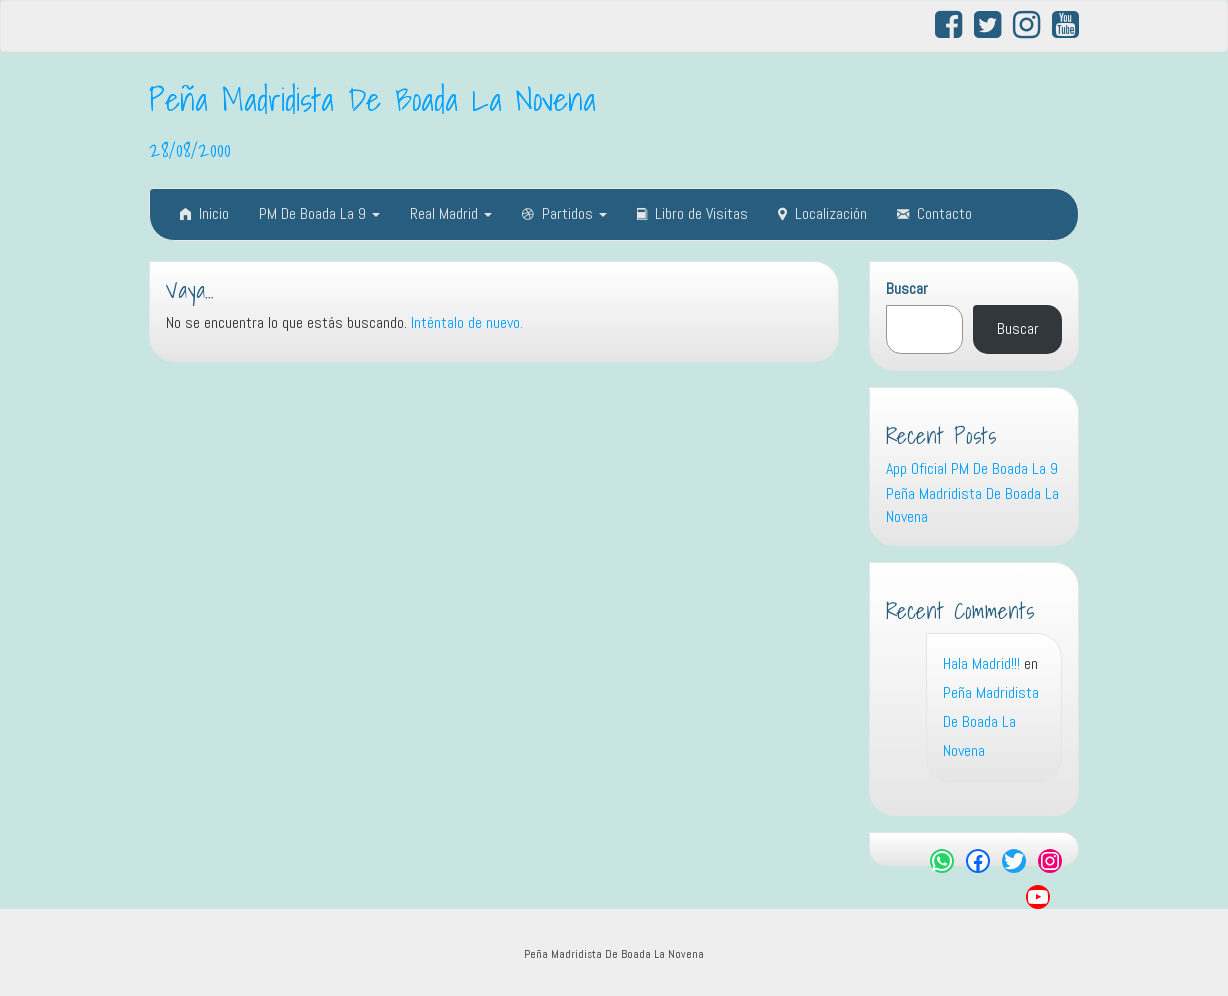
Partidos (564, 214)
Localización (822, 214)
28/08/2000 (190, 149)
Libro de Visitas (692, 214)
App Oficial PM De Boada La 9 (972, 468)
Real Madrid (451, 213)
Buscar (907, 288)
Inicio (204, 214)
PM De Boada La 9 (319, 213)
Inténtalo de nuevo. (467, 322)
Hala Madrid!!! (981, 663)
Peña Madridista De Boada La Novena (372, 99)
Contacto (934, 214)
